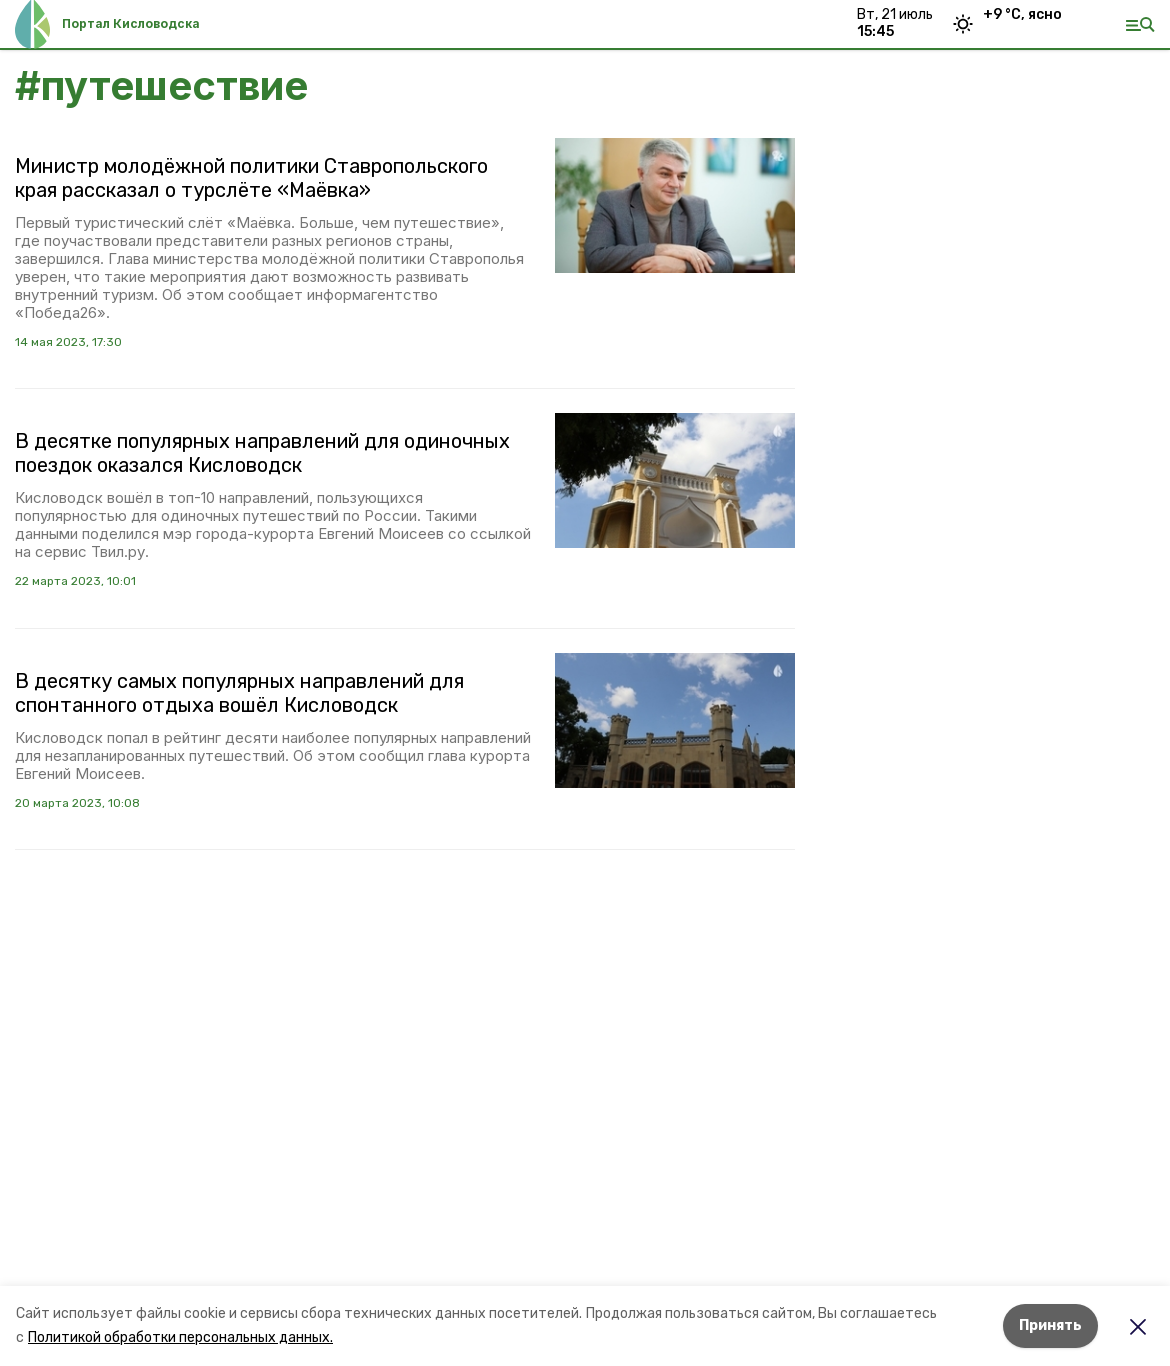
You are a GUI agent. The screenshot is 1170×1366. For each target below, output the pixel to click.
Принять (1050, 1325)
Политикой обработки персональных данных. (180, 1337)
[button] (675, 205)
